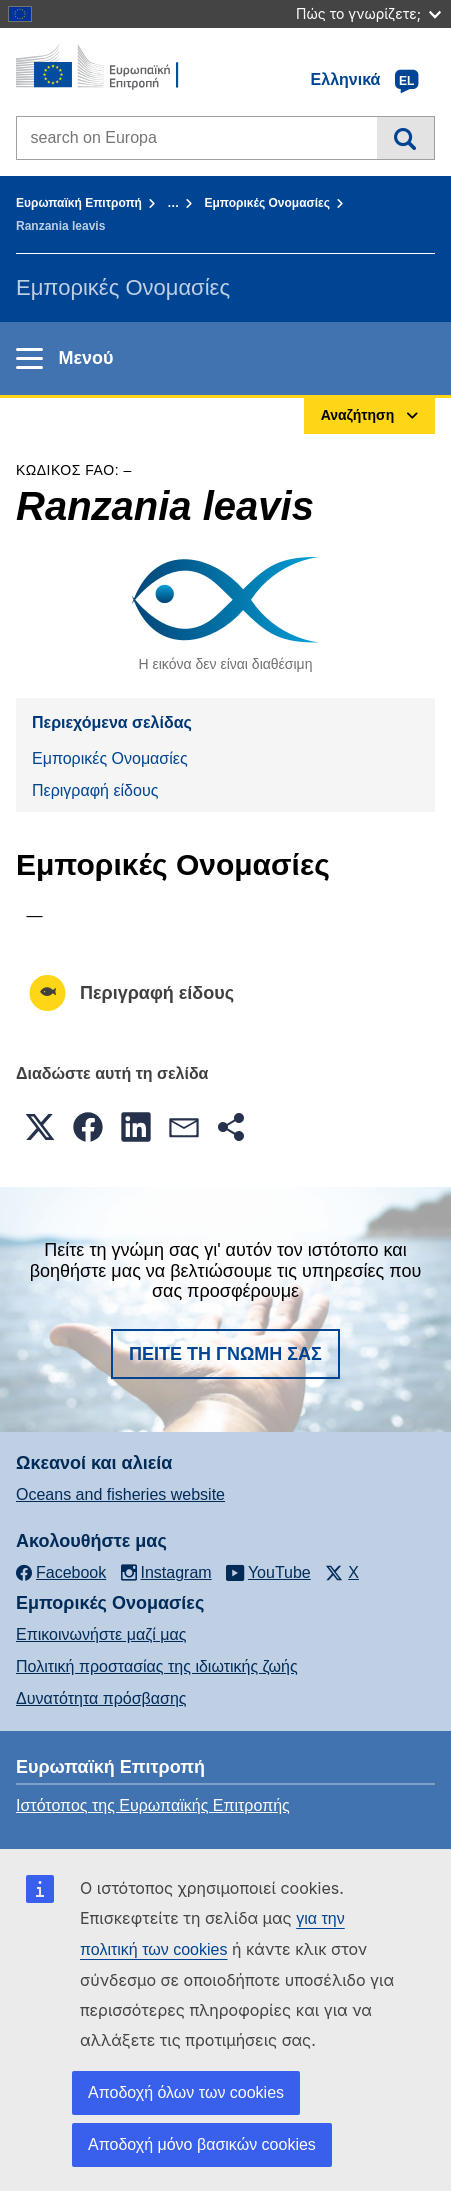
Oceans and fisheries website (120, 1494)
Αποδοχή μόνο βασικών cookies (202, 2144)
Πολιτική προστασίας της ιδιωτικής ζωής (157, 1666)
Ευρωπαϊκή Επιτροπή (79, 203)
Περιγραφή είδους (95, 790)
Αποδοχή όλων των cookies (186, 2092)
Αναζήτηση (405, 138)
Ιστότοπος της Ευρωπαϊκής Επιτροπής (153, 1805)
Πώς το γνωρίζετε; (368, 13)
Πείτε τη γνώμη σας (225, 1354)
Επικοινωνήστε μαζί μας (101, 1634)
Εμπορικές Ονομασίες (267, 203)
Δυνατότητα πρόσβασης (101, 1698)
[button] (40, 1127)
